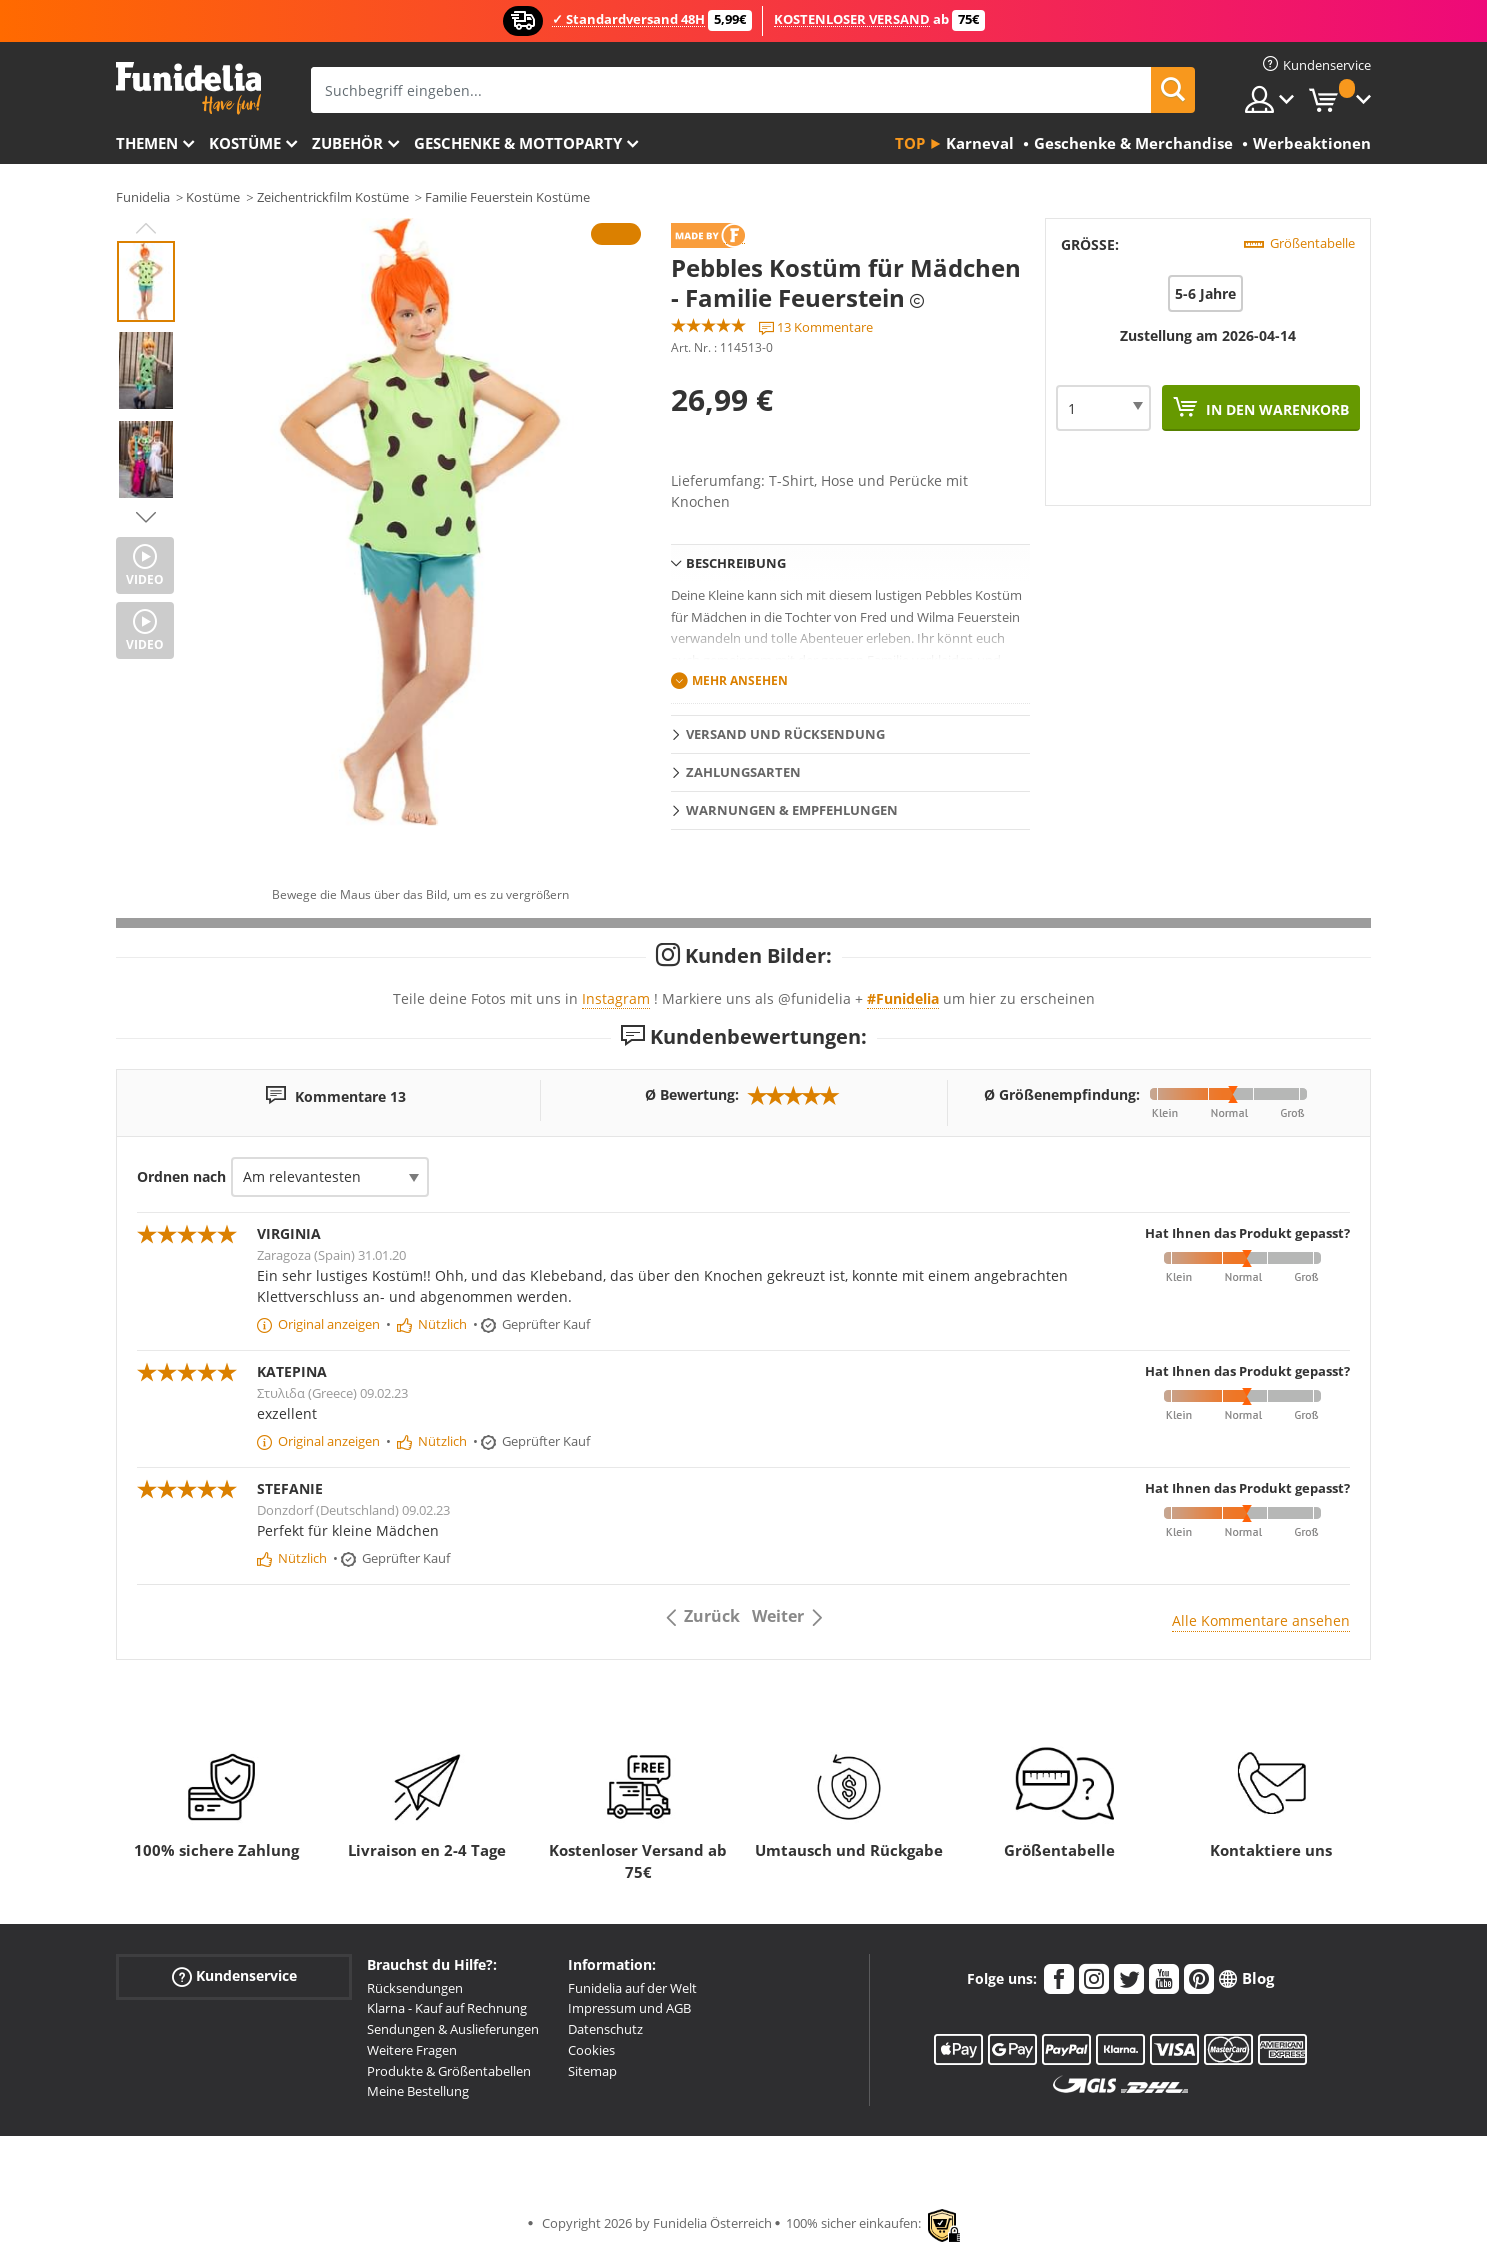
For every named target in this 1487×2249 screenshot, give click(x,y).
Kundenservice (234, 1975)
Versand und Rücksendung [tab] (785, 734)
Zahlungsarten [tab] (743, 772)
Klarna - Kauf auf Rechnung (447, 2008)
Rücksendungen (415, 1988)
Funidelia (143, 197)
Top (910, 143)
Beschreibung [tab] (736, 563)
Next (146, 517)
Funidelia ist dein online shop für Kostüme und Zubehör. (188, 88)
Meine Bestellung (418, 2091)
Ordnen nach (181, 1176)
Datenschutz (605, 2029)
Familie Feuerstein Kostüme (507, 197)
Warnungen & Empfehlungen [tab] (792, 810)
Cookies (591, 2050)
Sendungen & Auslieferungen (453, 2029)
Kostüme (245, 143)
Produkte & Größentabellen (449, 2071)
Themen (147, 143)
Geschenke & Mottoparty (518, 143)
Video (145, 579)
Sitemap (592, 2071)
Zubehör (347, 143)
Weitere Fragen (412, 2050)
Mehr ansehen (740, 680)
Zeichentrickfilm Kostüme (333, 197)
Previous (146, 228)
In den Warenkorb (1275, 409)
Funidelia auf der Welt (632, 1988)
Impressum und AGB (629, 2008)
